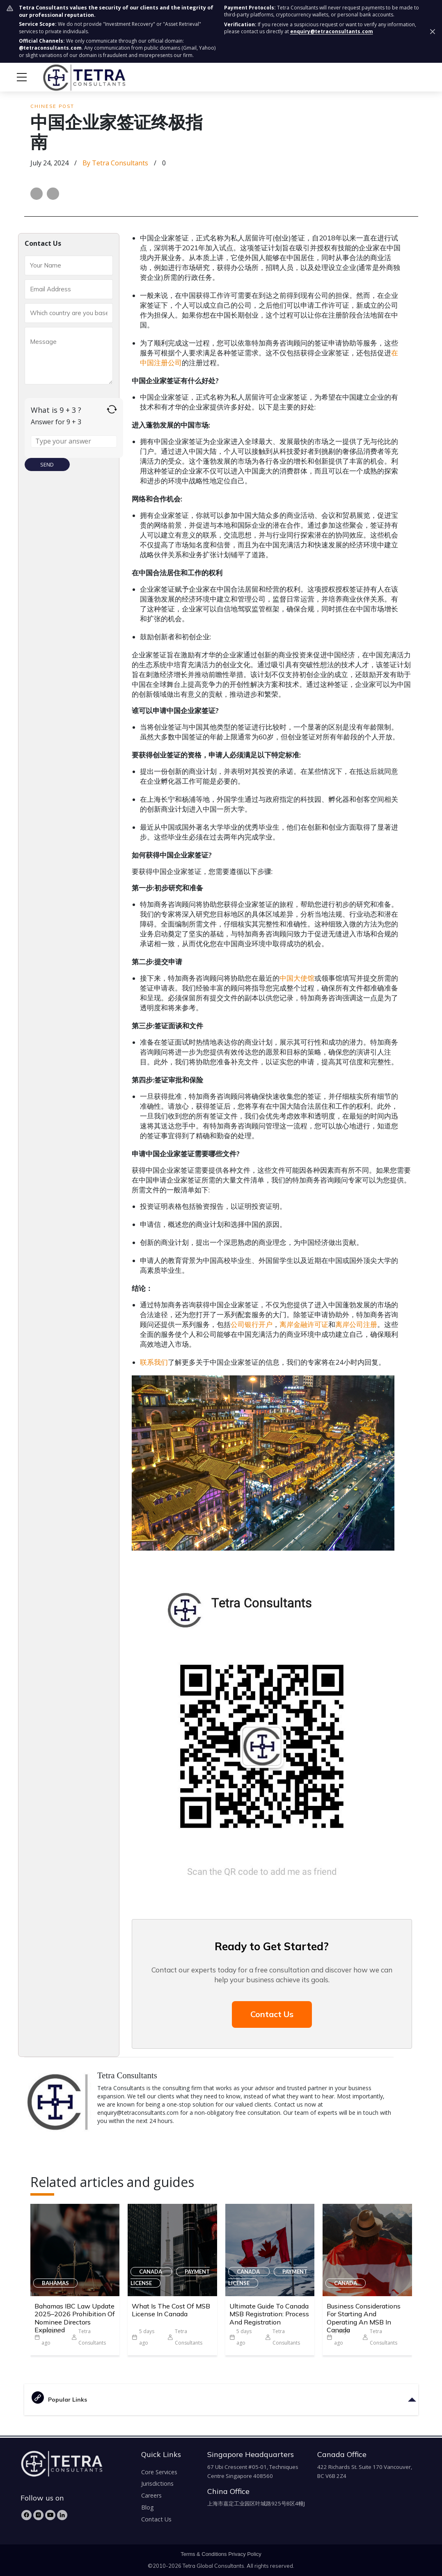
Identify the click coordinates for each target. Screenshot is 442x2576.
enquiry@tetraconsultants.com (331, 31)
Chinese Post (52, 106)
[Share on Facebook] (36, 194)
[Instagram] (38, 2515)
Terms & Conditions (204, 2554)
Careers (151, 2495)
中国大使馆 (296, 978)
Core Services (159, 2472)
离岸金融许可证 (303, 1324)
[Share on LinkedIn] (53, 194)
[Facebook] (26, 2515)
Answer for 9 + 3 (56, 421)
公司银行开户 (252, 1324)
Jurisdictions (157, 2483)
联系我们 (154, 1362)
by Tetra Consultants (115, 162)
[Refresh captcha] (112, 409)
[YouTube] (50, 2515)
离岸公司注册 (356, 1324)
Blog (147, 2507)
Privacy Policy (244, 2554)
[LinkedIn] (62, 2515)
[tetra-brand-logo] (69, 76)
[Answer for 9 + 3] (74, 441)
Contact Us (271, 2014)
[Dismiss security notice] (432, 31)
